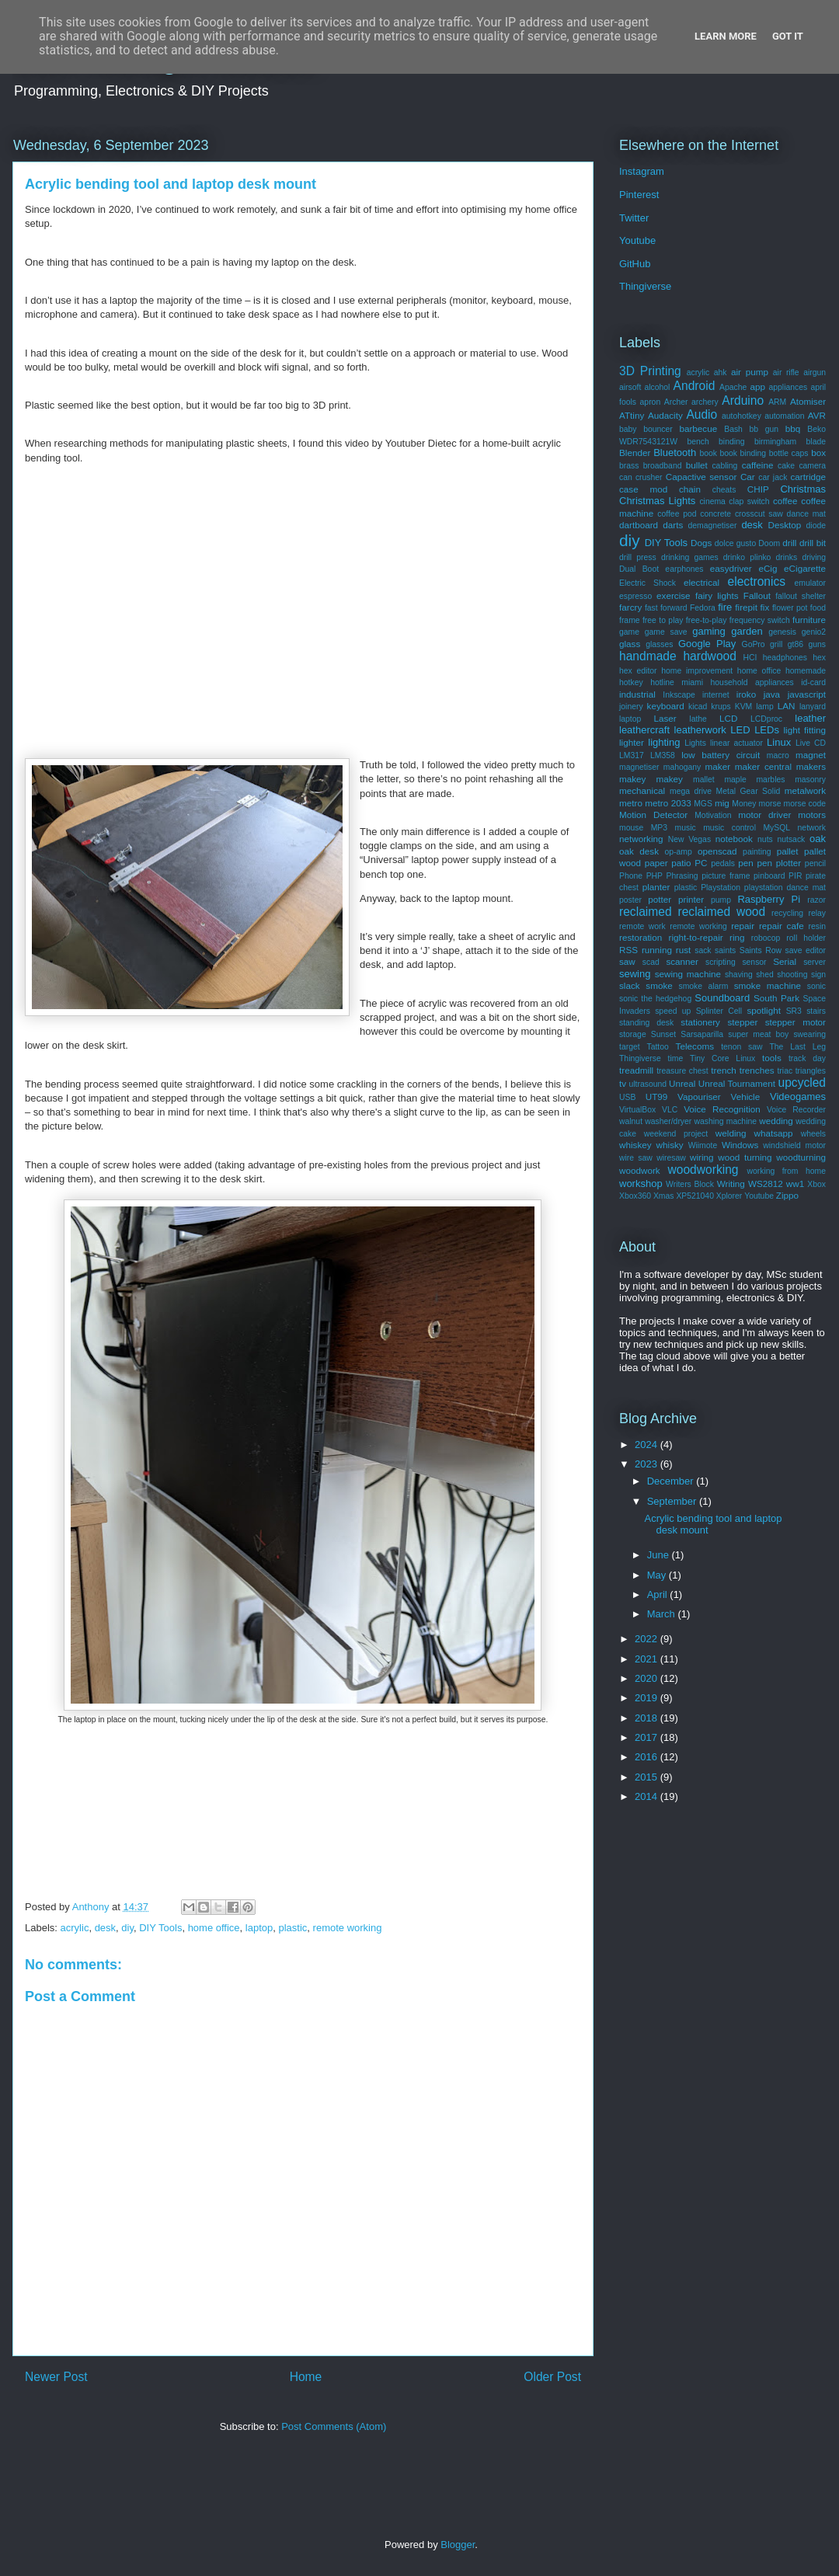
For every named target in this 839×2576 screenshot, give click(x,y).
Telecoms (695, 1046)
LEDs (766, 730)
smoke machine (767, 985)
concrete (715, 514)
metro (630, 803)
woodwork (639, 1170)
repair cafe (781, 926)
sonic (816, 986)
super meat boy (758, 1034)
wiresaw (671, 1158)
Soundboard (722, 998)
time (676, 1058)
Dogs (701, 543)
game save (666, 632)
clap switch (749, 501)
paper (656, 863)
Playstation (720, 887)
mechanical (642, 790)
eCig (767, 568)
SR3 (794, 1011)
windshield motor (794, 1145)
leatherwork (700, 730)
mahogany (682, 767)
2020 (647, 1678)
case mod (643, 489)
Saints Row (761, 950)
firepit (746, 607)
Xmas (663, 1196)
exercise (673, 595)
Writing (731, 1183)
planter (656, 887)
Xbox (816, 1184)
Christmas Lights (657, 500)
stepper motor (795, 1022)
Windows (740, 1145)
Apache (733, 387)
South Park (776, 998)
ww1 (795, 1183)
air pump (749, 372)
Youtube (637, 240)
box (818, 452)
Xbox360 (635, 1196)
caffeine (758, 465)
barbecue (698, 428)
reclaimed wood (721, 911)
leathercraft (644, 730)
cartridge (808, 477)
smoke (659, 985)
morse (770, 803)
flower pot (789, 608)
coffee (785, 501)
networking (641, 839)
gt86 (795, 644)
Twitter (634, 218)
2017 (647, 1737)
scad (651, 962)
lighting (664, 742)
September (673, 1501)
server (814, 962)
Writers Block (690, 1184)
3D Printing (650, 371)
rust (683, 950)
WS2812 (765, 1183)
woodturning (801, 1157)
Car (747, 477)
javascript (807, 694)
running (657, 950)
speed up (673, 1011)
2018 (647, 1718)
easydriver (731, 568)
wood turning (744, 1157)
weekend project (676, 1134)
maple (735, 779)
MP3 (659, 827)
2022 (647, 1639)
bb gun (764, 429)
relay (817, 913)
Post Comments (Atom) (333, 2426)
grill (776, 644)
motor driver (764, 814)
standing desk (646, 1022)
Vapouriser (699, 1096)
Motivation (713, 815)
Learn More (726, 36)
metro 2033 (668, 803)
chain (690, 489)
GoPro (753, 644)
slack (629, 985)
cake (786, 465)
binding (732, 441)
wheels (813, 1134)
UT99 (657, 1096)
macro (778, 755)
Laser (665, 718)
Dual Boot (639, 569)
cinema (712, 501)
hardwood (709, 656)
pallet (788, 851)
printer (691, 899)
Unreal (682, 1083)
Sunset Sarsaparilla (687, 1034)
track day (807, 1058)
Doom (769, 543)
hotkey (631, 682)
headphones (785, 657)
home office (214, 1928)
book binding (743, 453)
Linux (779, 742)
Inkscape (679, 695)
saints (725, 950)
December (672, 1481)
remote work (642, 926)
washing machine (725, 1121)
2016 (647, 1757)
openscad (717, 851)
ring (737, 937)
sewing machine (688, 974)
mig (722, 803)
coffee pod (676, 514)
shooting (792, 974)
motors (812, 814)
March (662, 1614)
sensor (754, 962)
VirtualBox (637, 1109)
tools (772, 1058)
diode (816, 525)
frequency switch (759, 620)
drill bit (812, 543)
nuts (765, 839)
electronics (757, 581)
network (812, 827)
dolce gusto (735, 543)
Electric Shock (647, 583)
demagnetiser (712, 525)
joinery (631, 706)
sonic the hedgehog (655, 998)
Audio (701, 414)
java (772, 694)
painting (757, 852)
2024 (647, 1444)
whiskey (635, 1145)
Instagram (641, 171)
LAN (786, 706)
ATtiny (631, 415)
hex (819, 657)
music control (729, 827)
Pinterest (639, 194)
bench (697, 441)
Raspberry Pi (768, 899)
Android (694, 385)
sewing (634, 974)
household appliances (752, 682)
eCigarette (805, 568)
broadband (662, 465)
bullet (697, 465)
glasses (659, 644)
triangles (810, 1071)
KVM (744, 706)
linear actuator (736, 743)
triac (784, 1071)
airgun (814, 372)
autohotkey (741, 416)
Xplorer (729, 1196)
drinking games (690, 557)
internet (715, 695)
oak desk (639, 851)
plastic (292, 1928)
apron (650, 402)
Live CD (810, 743)
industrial (637, 694)
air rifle (786, 372)
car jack (772, 477)
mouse (631, 827)
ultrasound (647, 1084)
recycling (787, 913)
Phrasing (682, 876)
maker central (763, 766)
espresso (635, 596)
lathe (698, 719)
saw (627, 961)
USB (627, 1097)
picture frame (725, 876)
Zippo (787, 1195)
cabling (724, 465)
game (629, 632)
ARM (777, 402)
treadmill (636, 1070)
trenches (757, 1070)
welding (731, 1133)
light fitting (804, 730)
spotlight (764, 1010)
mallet (704, 779)
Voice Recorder (796, 1109)
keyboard (665, 706)
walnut (630, 1121)
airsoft (630, 387)
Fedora (702, 608)
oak (817, 838)
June (659, 1555)
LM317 (631, 755)
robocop (766, 938)
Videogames (798, 1096)
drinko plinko (747, 557)
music (685, 827)
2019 (647, 1698)
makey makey (651, 779)
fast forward (666, 608)
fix (765, 607)
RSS (628, 950)
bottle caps (789, 453)
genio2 (814, 632)
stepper (742, 1022)
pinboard (769, 876)
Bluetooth (674, 452)
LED (740, 730)
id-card (813, 682)
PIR (795, 876)
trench (723, 1070)
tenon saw (741, 1047)
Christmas (803, 489)
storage (632, 1034)
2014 (647, 1796)
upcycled (802, 1082)
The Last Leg (797, 1047)
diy (127, 1928)
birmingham (775, 441)
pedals (723, 863)
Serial (784, 961)
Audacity (665, 415)
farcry (630, 607)
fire (725, 607)
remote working (347, 1928)
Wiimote (703, 1145)
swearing (809, 1034)
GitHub (634, 264)
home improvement (697, 671)
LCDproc (766, 719)
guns (817, 644)
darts (673, 525)
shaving (739, 974)
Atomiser (808, 401)
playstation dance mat (785, 887)
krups (720, 706)
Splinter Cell (719, 1011)
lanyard (812, 706)
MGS (703, 803)
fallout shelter (800, 596)
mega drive (691, 791)
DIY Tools (160, 1928)
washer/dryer (668, 1121)
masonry (810, 779)
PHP (654, 876)
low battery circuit (720, 755)
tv (622, 1083)
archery (705, 402)
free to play (662, 620)
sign (818, 974)
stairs (816, 1011)
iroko (746, 694)
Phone (630, 876)
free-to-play (706, 620)
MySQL (776, 827)
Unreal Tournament (736, 1083)
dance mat (806, 514)
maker (717, 766)
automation (784, 416)
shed (765, 974)
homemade (805, 671)
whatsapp (773, 1133)
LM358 (662, 755)
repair (742, 926)
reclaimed (645, 911)
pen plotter (779, 863)
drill (789, 543)
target (629, 1047)
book (708, 453)
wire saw (636, 1158)
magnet (810, 755)
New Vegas (689, 839)
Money (744, 803)
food (818, 608)
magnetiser (639, 767)
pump (721, 900)
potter (659, 899)
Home (306, 2376)
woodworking (702, 1169)
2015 (647, 1777)
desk (105, 1928)
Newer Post (56, 2376)
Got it (787, 36)
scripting (720, 962)
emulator (810, 583)
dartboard (638, 525)
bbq (793, 428)
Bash (733, 429)
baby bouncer (646, 429)
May (658, 1575)
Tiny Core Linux (722, 1058)
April (658, 1594)
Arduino (743, 400)
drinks (787, 557)
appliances (788, 387)
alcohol (657, 387)
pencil (815, 863)
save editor (805, 950)
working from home (786, 1171)
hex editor (638, 671)
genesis (782, 632)
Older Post (552, 2376)
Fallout (757, 595)
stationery (700, 1022)
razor (816, 900)
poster (630, 900)
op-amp (678, 852)
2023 (647, 1464)
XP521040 (695, 1196)
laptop (259, 1928)
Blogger (457, 2544)
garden (746, 631)
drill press (637, 557)
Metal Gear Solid (748, 791)
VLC (669, 1109)
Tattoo (657, 1047)
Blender (634, 452)
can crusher (641, 477)
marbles (770, 779)
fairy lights (717, 595)
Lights (695, 743)
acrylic (75, 1928)
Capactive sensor (701, 477)
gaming (709, 631)
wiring (702, 1157)
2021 (647, 1659)
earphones (684, 569)
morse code (805, 803)
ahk (720, 372)
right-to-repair (696, 937)
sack (703, 950)
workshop (641, 1183)
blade (816, 441)
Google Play (707, 643)
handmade (648, 656)
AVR (817, 415)
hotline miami (676, 682)
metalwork (805, 790)
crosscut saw (759, 514)
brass (629, 465)
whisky (670, 1145)
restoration (640, 937)
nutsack (791, 839)
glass (629, 644)
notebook (734, 839)
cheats (724, 490)
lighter (631, 742)
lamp (765, 706)
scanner (682, 961)
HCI (750, 657)
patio (681, 863)
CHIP (758, 489)
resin (818, 926)
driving (814, 557)
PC (701, 863)
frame (629, 620)
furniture (809, 619)
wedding (776, 1121)
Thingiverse (645, 286)
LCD (728, 718)
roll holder (806, 938)
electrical (701, 582)
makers (811, 766)
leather (810, 718)
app (757, 386)
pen (746, 863)
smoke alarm (703, 986)
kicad (697, 706)
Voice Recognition (722, 1109)
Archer (676, 402)
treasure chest (682, 1071)
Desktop (784, 525)
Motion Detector (653, 814)
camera (812, 465)
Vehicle (746, 1096)
